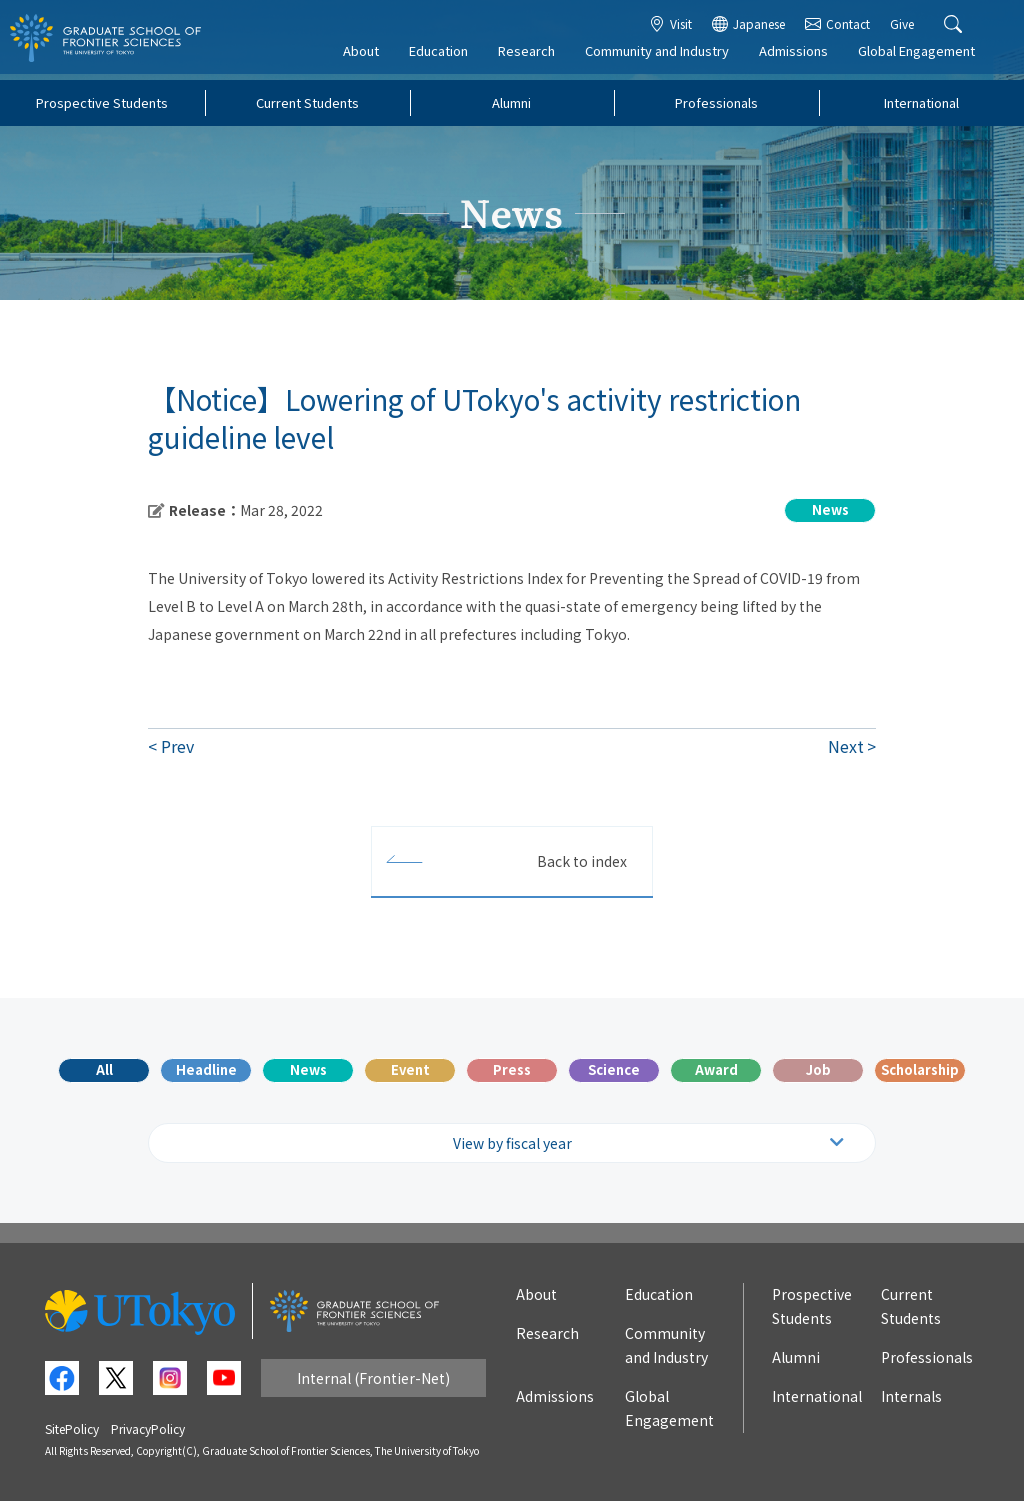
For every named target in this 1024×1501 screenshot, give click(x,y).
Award (716, 1069)
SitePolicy (72, 1428)
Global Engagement (925, 56)
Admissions (802, 56)
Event (410, 1069)
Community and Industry (666, 56)
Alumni (511, 102)
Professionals (716, 102)
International (921, 102)
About (370, 56)
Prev (177, 746)
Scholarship (920, 1069)
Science (614, 1069)
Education (447, 56)
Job (818, 1069)
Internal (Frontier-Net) (373, 1378)
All (104, 1069)
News (308, 1069)
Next (846, 746)
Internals (911, 1396)
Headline (206, 1069)
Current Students (307, 102)
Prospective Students (102, 102)
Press (512, 1069)
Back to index (582, 861)
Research (535, 56)
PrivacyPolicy (148, 1428)
